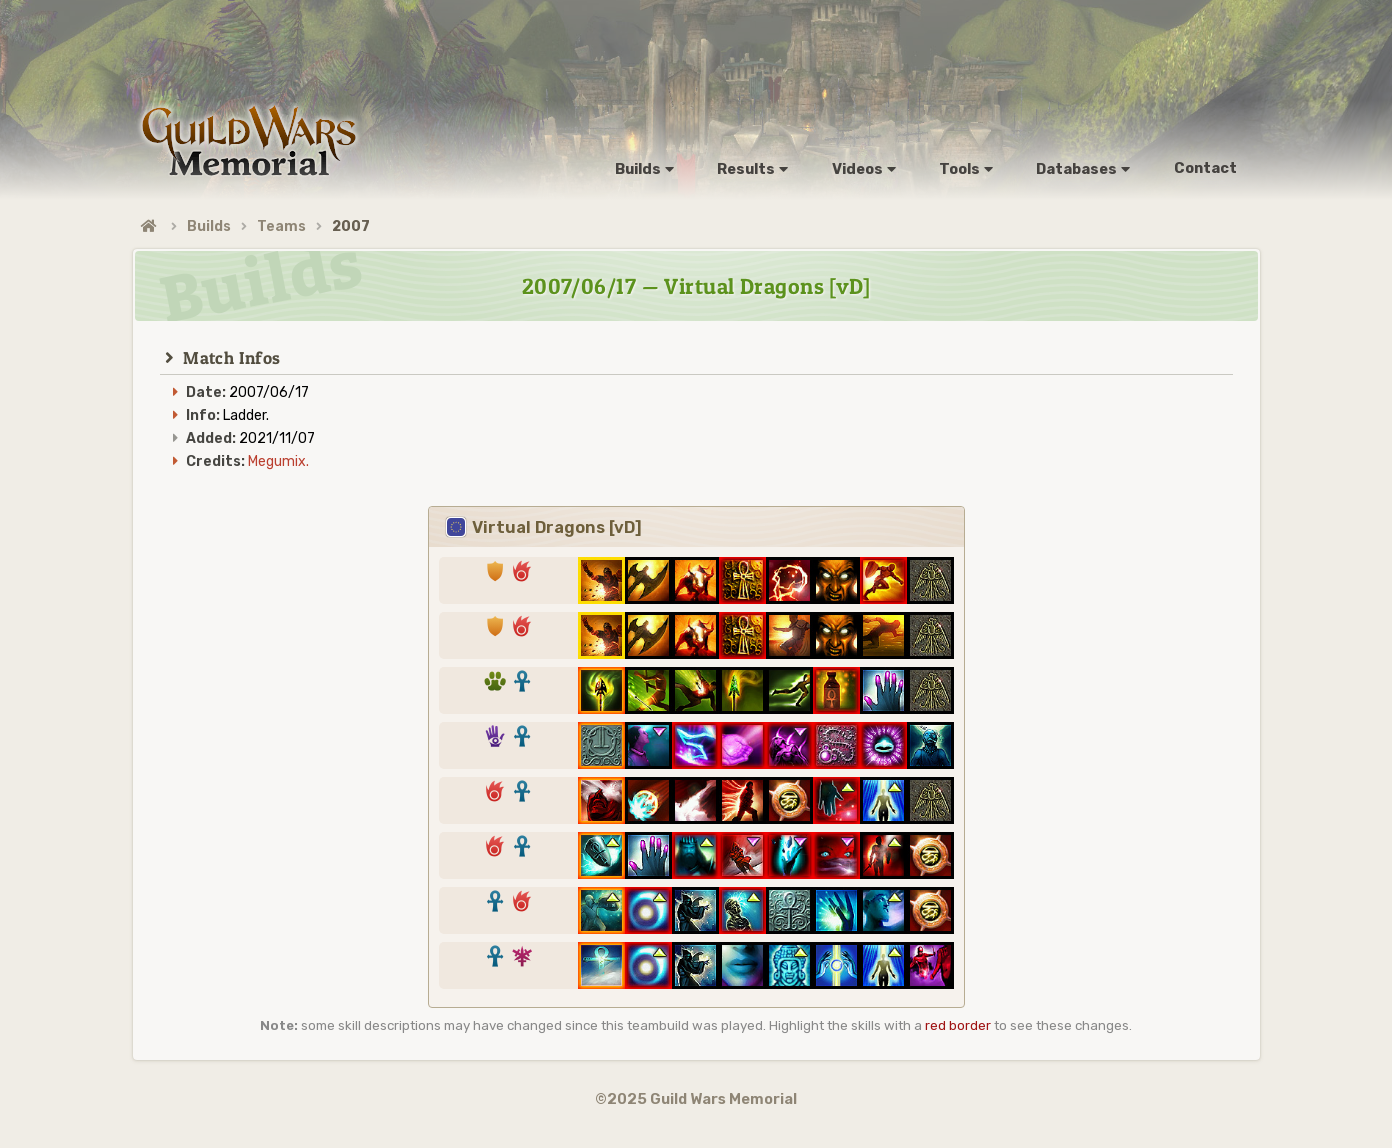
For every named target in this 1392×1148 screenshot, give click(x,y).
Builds (209, 226)
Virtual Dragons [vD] (544, 527)
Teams (281, 226)
